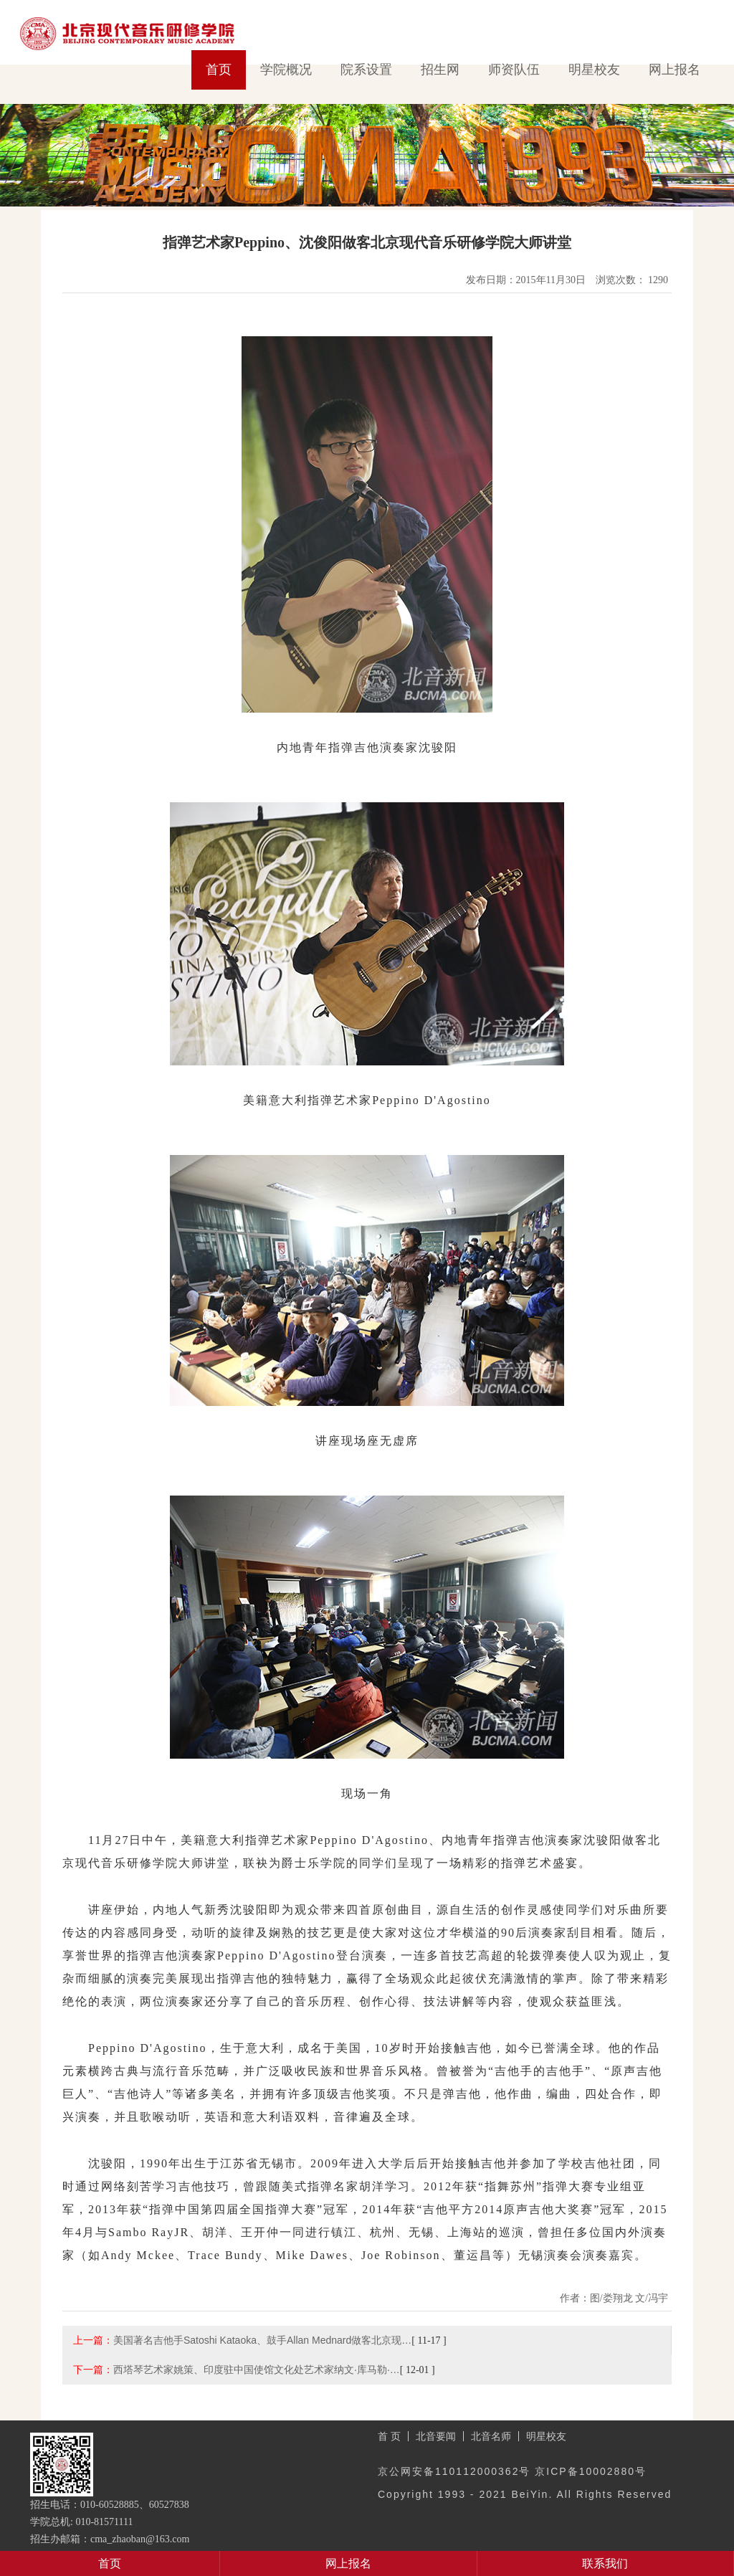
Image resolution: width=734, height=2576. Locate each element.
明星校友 (594, 69)
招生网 (440, 69)
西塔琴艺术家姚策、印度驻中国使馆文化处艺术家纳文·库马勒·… (256, 2369)
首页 (219, 69)
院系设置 (366, 69)
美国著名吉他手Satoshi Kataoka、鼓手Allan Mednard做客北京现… (262, 2340)
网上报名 (674, 69)
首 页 (389, 2436)
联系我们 (605, 2563)
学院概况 (286, 69)
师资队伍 (514, 69)
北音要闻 (436, 2436)
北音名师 (491, 2436)
